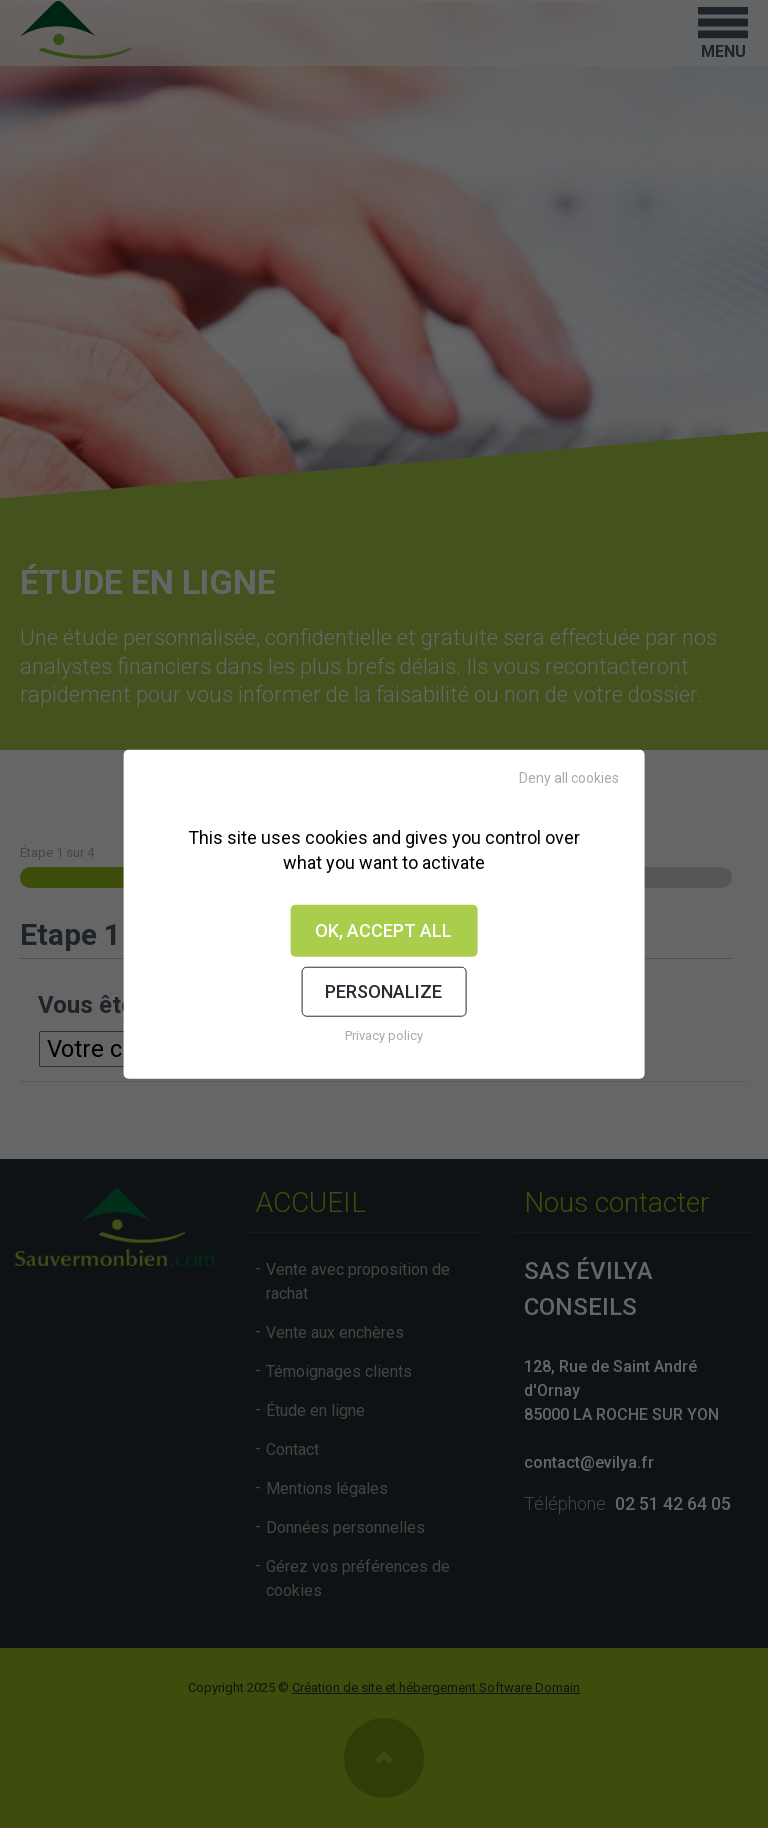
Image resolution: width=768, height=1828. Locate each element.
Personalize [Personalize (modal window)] (383, 991)
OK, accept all (383, 930)
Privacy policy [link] (384, 1034)
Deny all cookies (569, 778)
